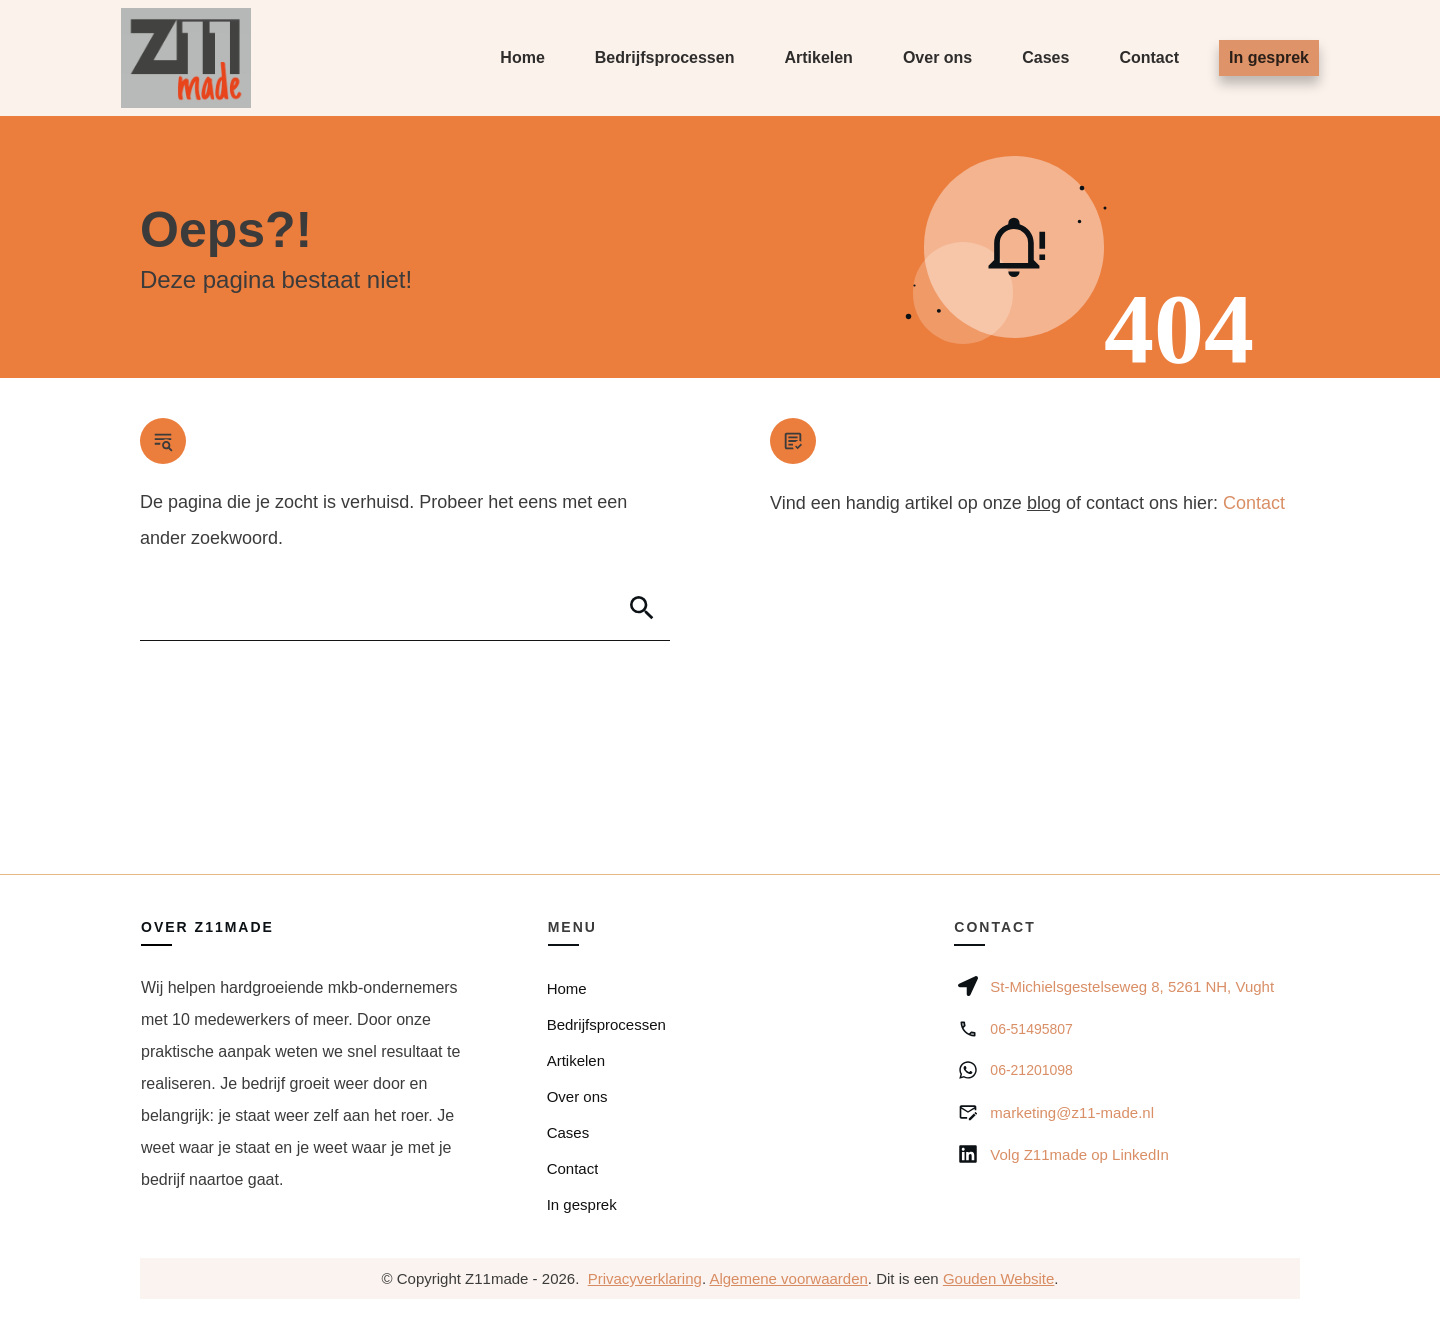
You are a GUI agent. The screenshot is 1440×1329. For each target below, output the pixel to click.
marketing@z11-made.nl (1072, 1112)
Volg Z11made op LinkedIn (1079, 1154)
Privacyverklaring (645, 1278)
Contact (1254, 503)
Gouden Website (998, 1278)
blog (1044, 503)
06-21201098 (1031, 1070)
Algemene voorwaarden (788, 1278)
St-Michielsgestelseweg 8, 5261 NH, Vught (1132, 986)
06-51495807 (1031, 1029)
